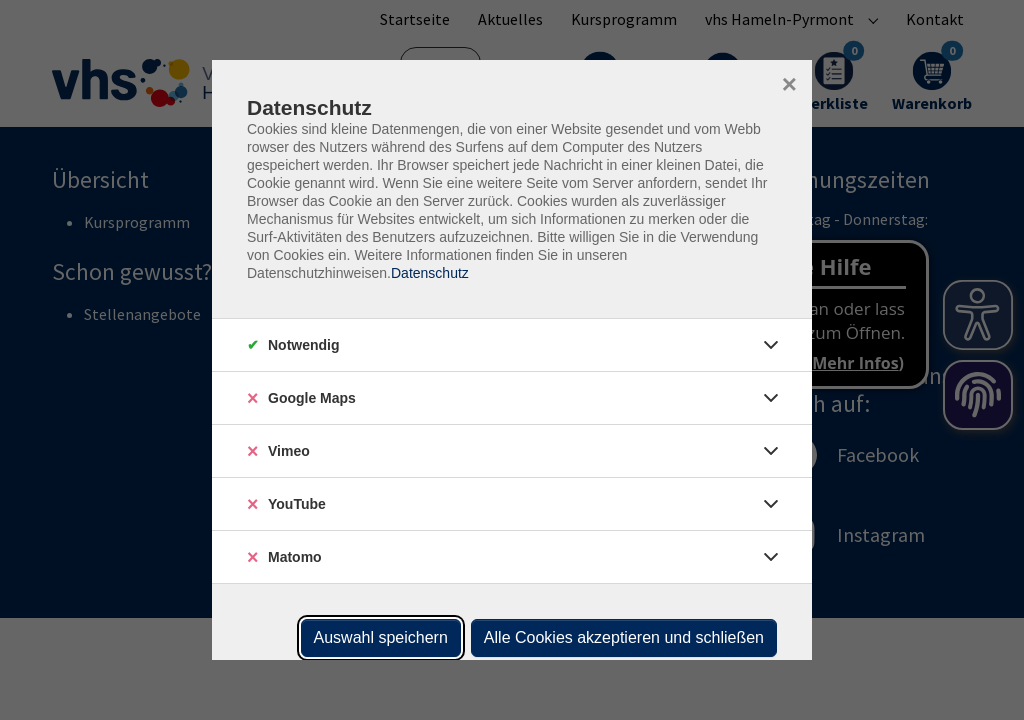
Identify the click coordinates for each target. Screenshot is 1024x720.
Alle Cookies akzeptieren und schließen (624, 637)
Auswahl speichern (381, 637)
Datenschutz (430, 273)
